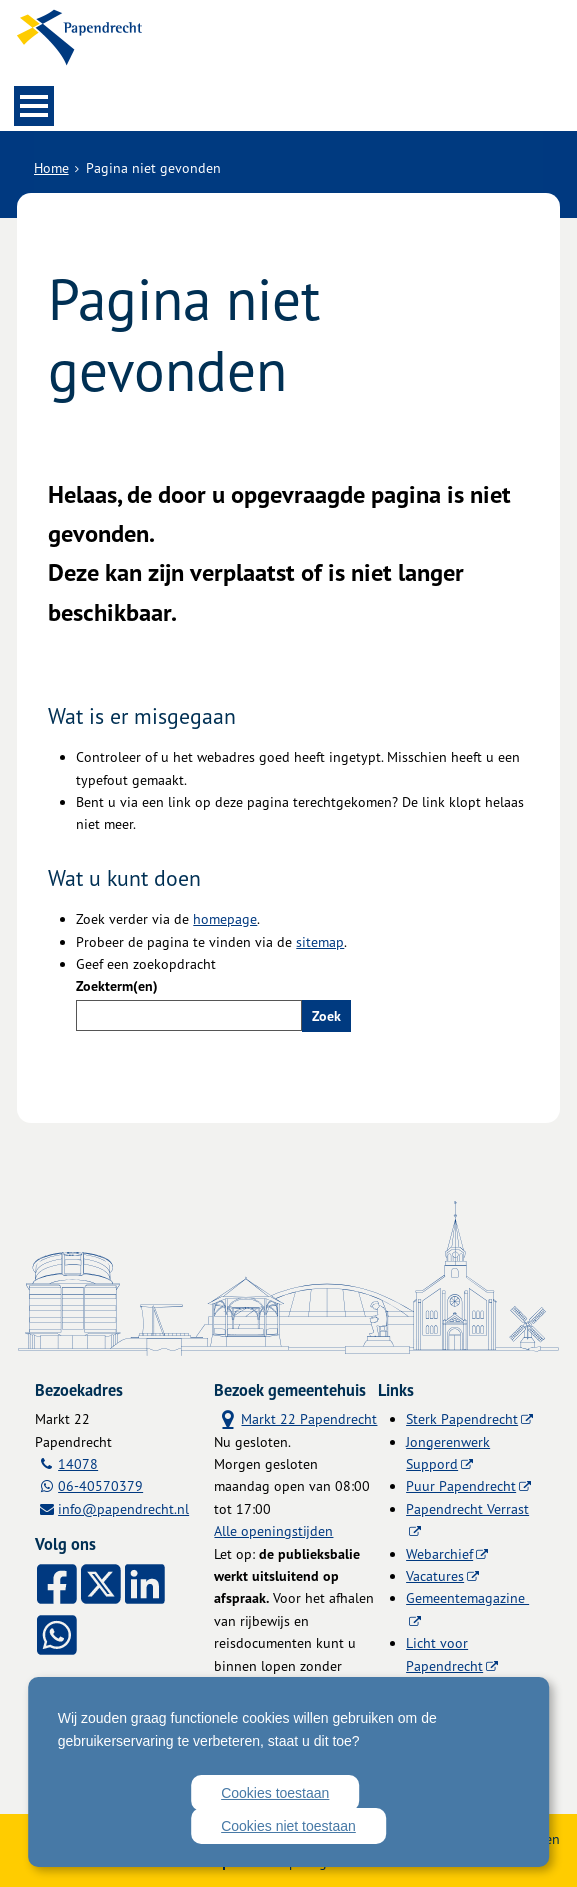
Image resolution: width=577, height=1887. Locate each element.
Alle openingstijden (273, 1530)
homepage (225, 918)
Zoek (326, 1016)
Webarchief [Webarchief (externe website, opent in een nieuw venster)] (439, 1553)
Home (51, 167)
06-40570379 (100, 1485)
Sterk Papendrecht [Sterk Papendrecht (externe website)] (462, 1418)
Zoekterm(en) (117, 986)
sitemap (320, 941)
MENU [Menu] (34, 106)
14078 (78, 1463)
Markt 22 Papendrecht (295, 1418)
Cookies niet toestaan (288, 1826)
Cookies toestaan (275, 1793)
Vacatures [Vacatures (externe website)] (435, 1575)
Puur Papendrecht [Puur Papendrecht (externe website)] (461, 1485)
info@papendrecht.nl (123, 1508)
